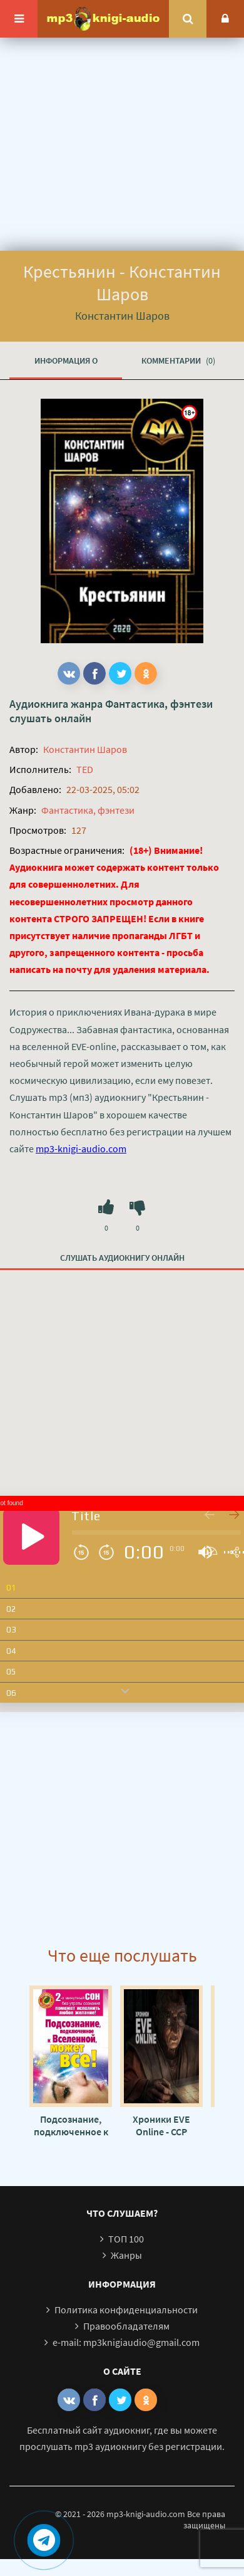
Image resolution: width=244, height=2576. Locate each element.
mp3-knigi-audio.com (81, 1148)
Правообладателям (126, 2326)
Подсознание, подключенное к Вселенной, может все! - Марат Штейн (71, 2125)
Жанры (126, 2255)
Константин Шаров (85, 749)
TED (84, 769)
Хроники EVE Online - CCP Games (161, 2125)
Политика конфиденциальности (126, 2309)
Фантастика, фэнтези (159, 704)
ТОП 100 (126, 2238)
